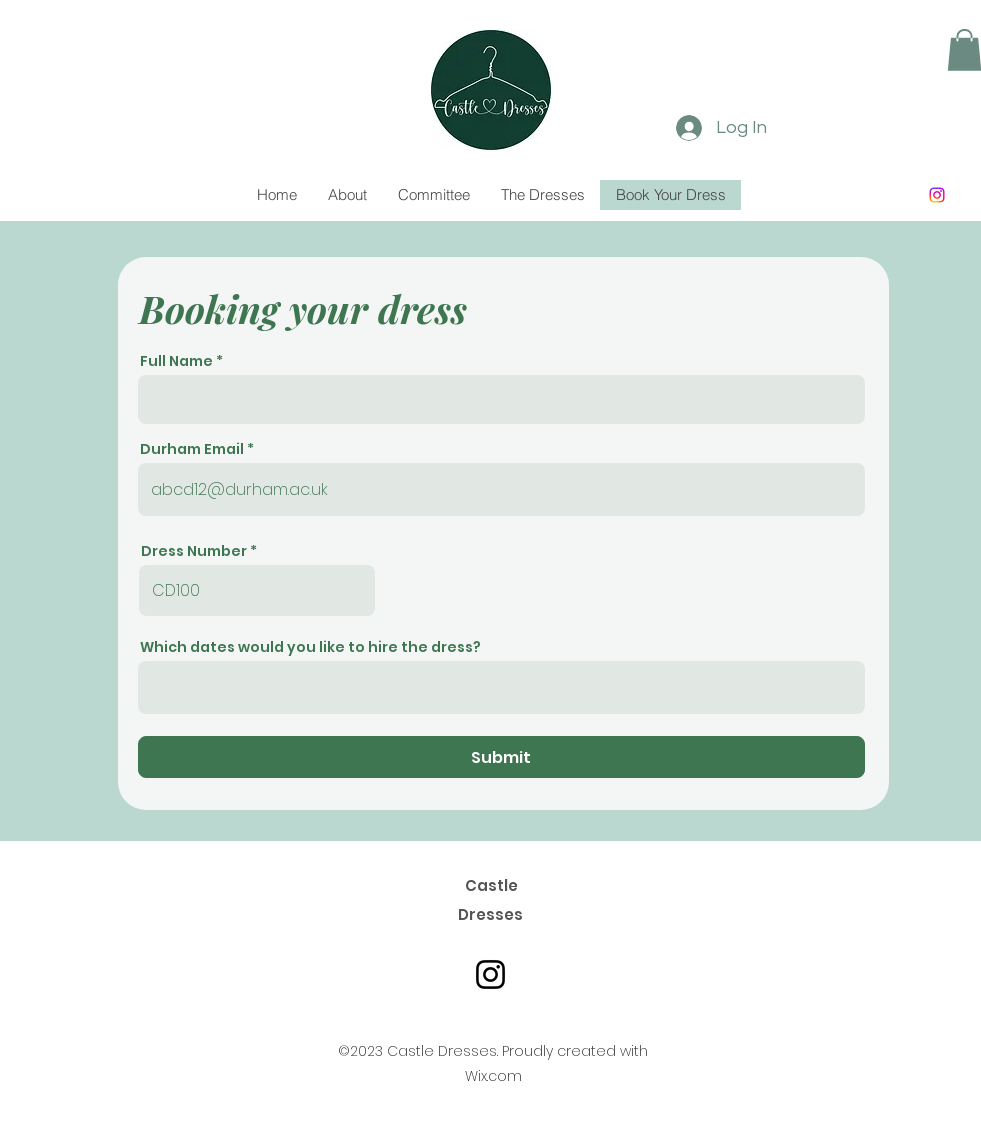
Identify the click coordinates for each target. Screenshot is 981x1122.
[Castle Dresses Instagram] (490, 974)
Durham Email (192, 449)
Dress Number (194, 551)
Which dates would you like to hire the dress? (310, 647)
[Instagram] (937, 195)
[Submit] (501, 757)
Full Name (176, 361)
